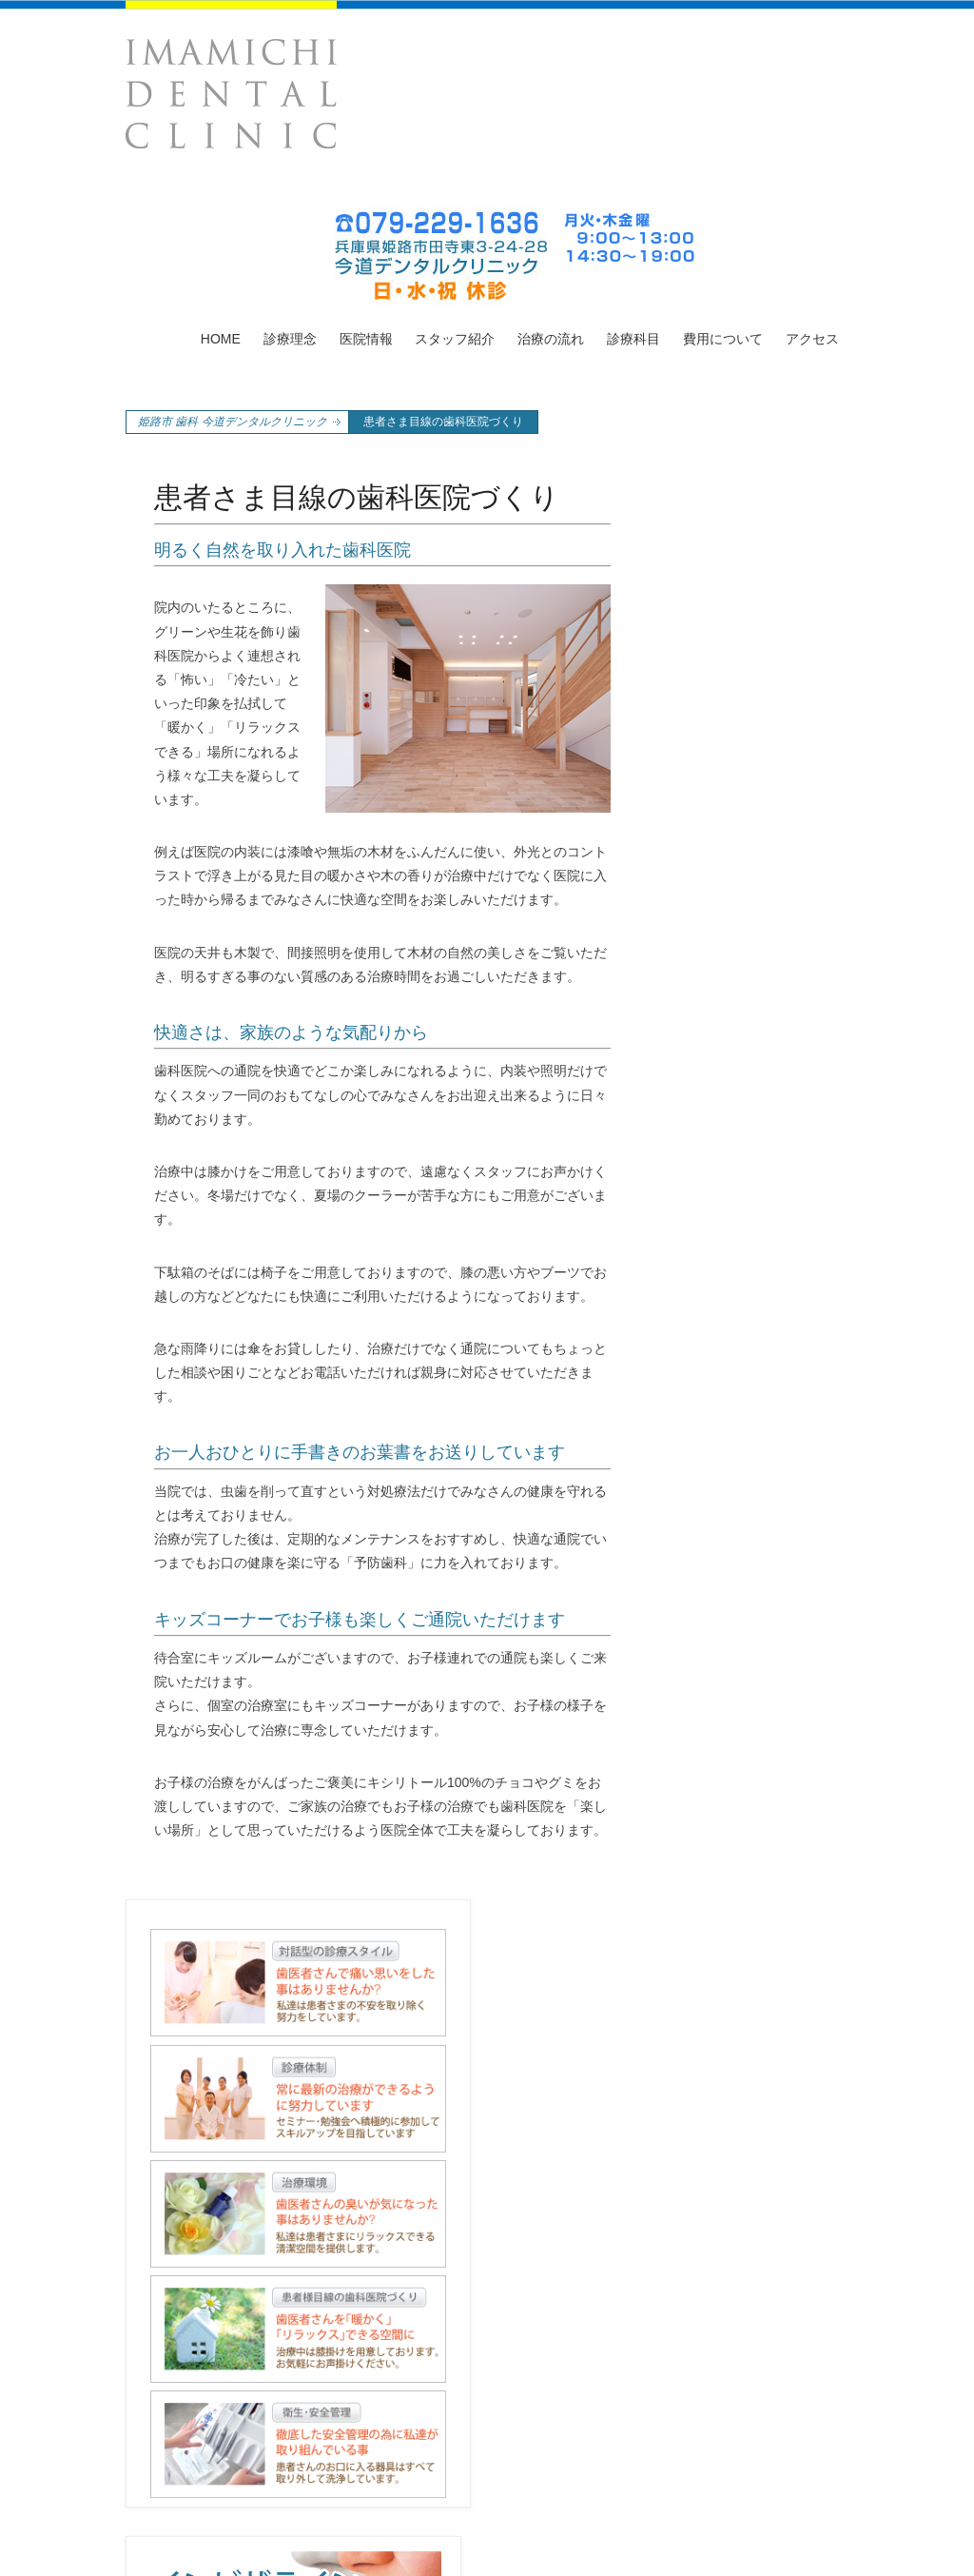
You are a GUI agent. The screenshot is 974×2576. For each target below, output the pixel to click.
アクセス (812, 338)
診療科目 (633, 338)
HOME (221, 338)
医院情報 (366, 338)
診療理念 (290, 338)
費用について (723, 338)
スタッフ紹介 (455, 338)
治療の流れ (550, 338)
